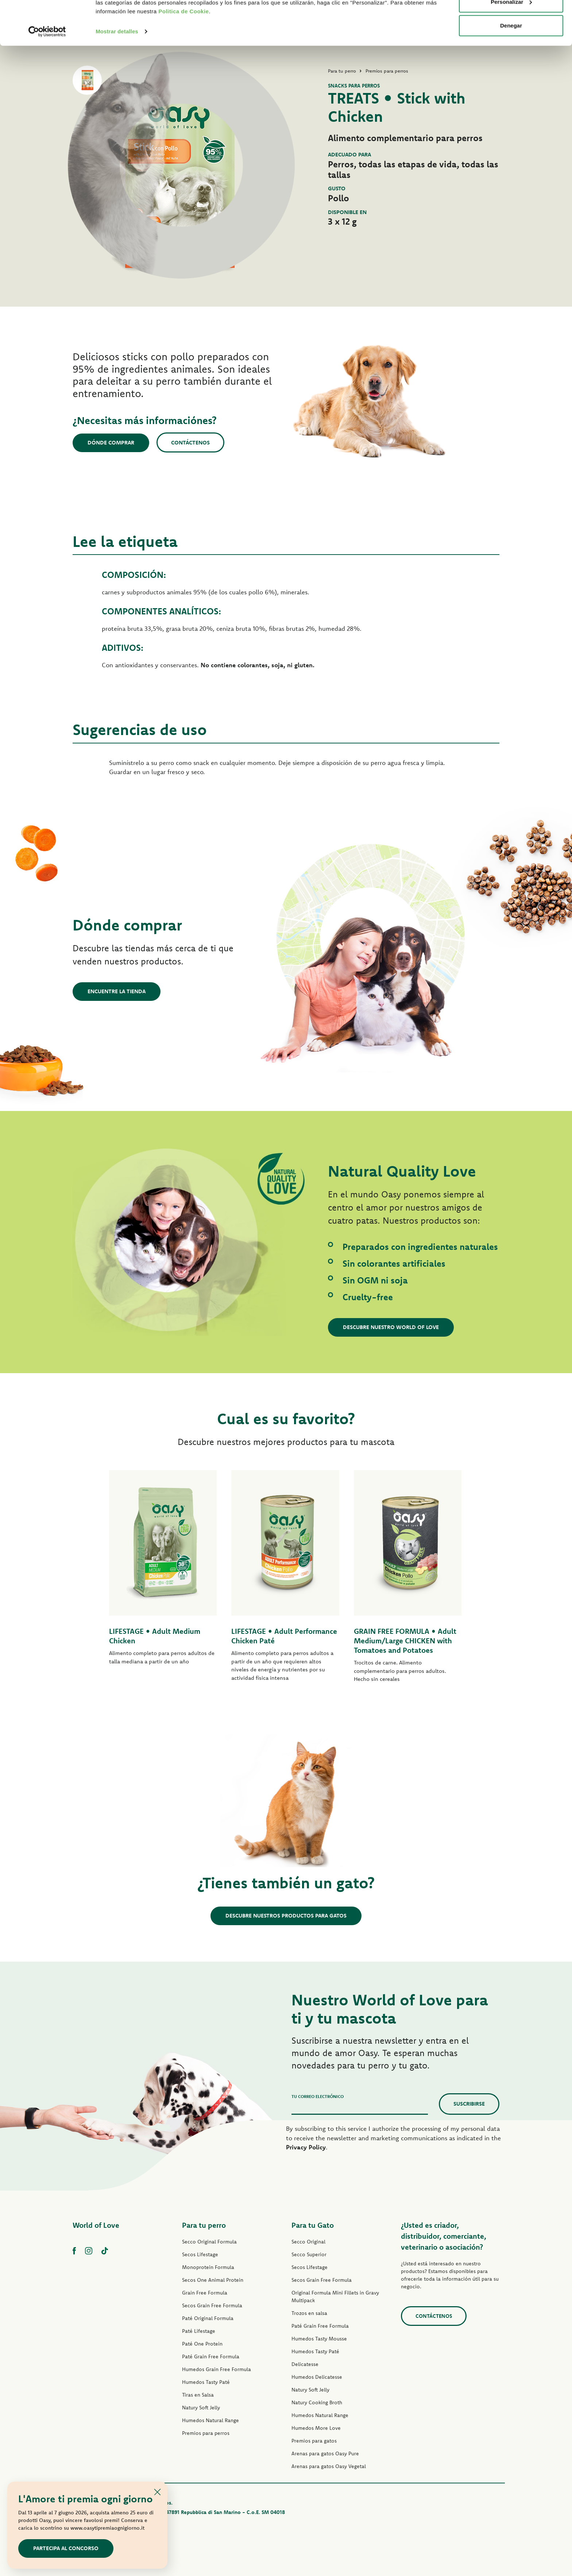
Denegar (511, 67)
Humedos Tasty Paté (206, 2382)
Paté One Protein (202, 2343)
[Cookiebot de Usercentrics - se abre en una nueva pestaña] (47, 72)
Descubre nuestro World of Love (391, 1327)
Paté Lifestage (198, 2331)
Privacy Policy (306, 2147)
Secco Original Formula (209, 2241)
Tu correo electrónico (317, 2096)
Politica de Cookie (183, 53)
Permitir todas (511, 19)
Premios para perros (205, 2433)
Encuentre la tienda (117, 991)
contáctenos (434, 2316)
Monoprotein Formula (208, 2267)
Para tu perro (204, 2225)
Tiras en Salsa (198, 2395)
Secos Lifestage (200, 2254)
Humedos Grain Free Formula (216, 2369)
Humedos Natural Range (210, 2420)
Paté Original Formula (207, 2318)
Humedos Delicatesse (316, 2377)
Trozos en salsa (309, 2313)
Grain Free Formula (204, 2292)
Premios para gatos (314, 2440)
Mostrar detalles (117, 73)
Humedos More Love (316, 2428)
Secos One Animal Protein (212, 2280)
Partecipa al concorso (65, 2548)
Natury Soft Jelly (201, 2407)
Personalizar (511, 43)
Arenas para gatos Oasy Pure (325, 2453)
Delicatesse (304, 2364)
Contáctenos (190, 442)
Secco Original (308, 2241)
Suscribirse (469, 2103)
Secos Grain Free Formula (212, 2305)
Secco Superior (308, 2254)
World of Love (96, 2225)
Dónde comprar (111, 442)
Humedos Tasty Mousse (319, 2338)
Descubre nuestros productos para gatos (286, 1915)
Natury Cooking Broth (316, 2402)
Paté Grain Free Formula (210, 2356)
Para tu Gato (312, 2225)
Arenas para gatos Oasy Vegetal (328, 2466)
